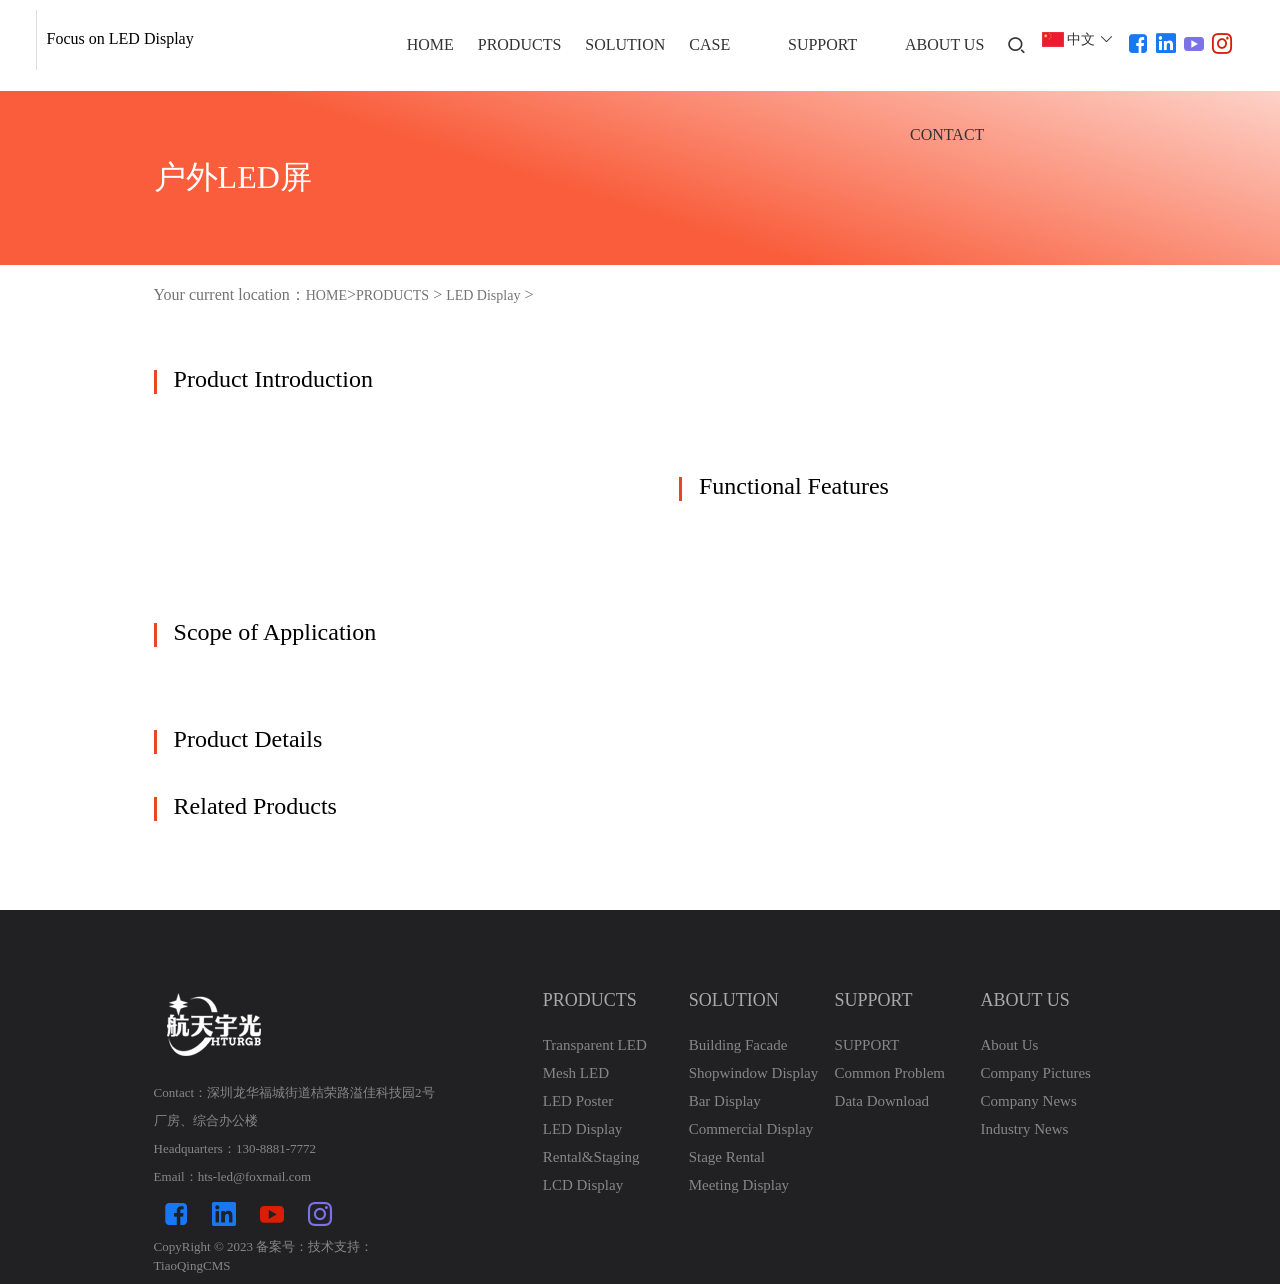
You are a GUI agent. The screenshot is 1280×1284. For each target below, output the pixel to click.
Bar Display (725, 1101)
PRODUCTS (520, 44)
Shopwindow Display (754, 1073)
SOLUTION (625, 44)
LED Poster (578, 1101)
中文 (1081, 39)
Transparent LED (595, 1045)
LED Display (483, 295)
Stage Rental (727, 1157)
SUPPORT (822, 44)
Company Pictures (1035, 1073)
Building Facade (738, 1045)
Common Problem (890, 1073)
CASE (709, 44)
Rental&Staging (591, 1157)
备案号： (282, 1246)
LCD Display (583, 1185)
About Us (1009, 1045)
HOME (430, 44)
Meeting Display (739, 1185)
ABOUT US (944, 44)
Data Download (882, 1101)
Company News (1028, 1101)
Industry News (1024, 1129)
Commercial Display (751, 1129)
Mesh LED (576, 1073)
